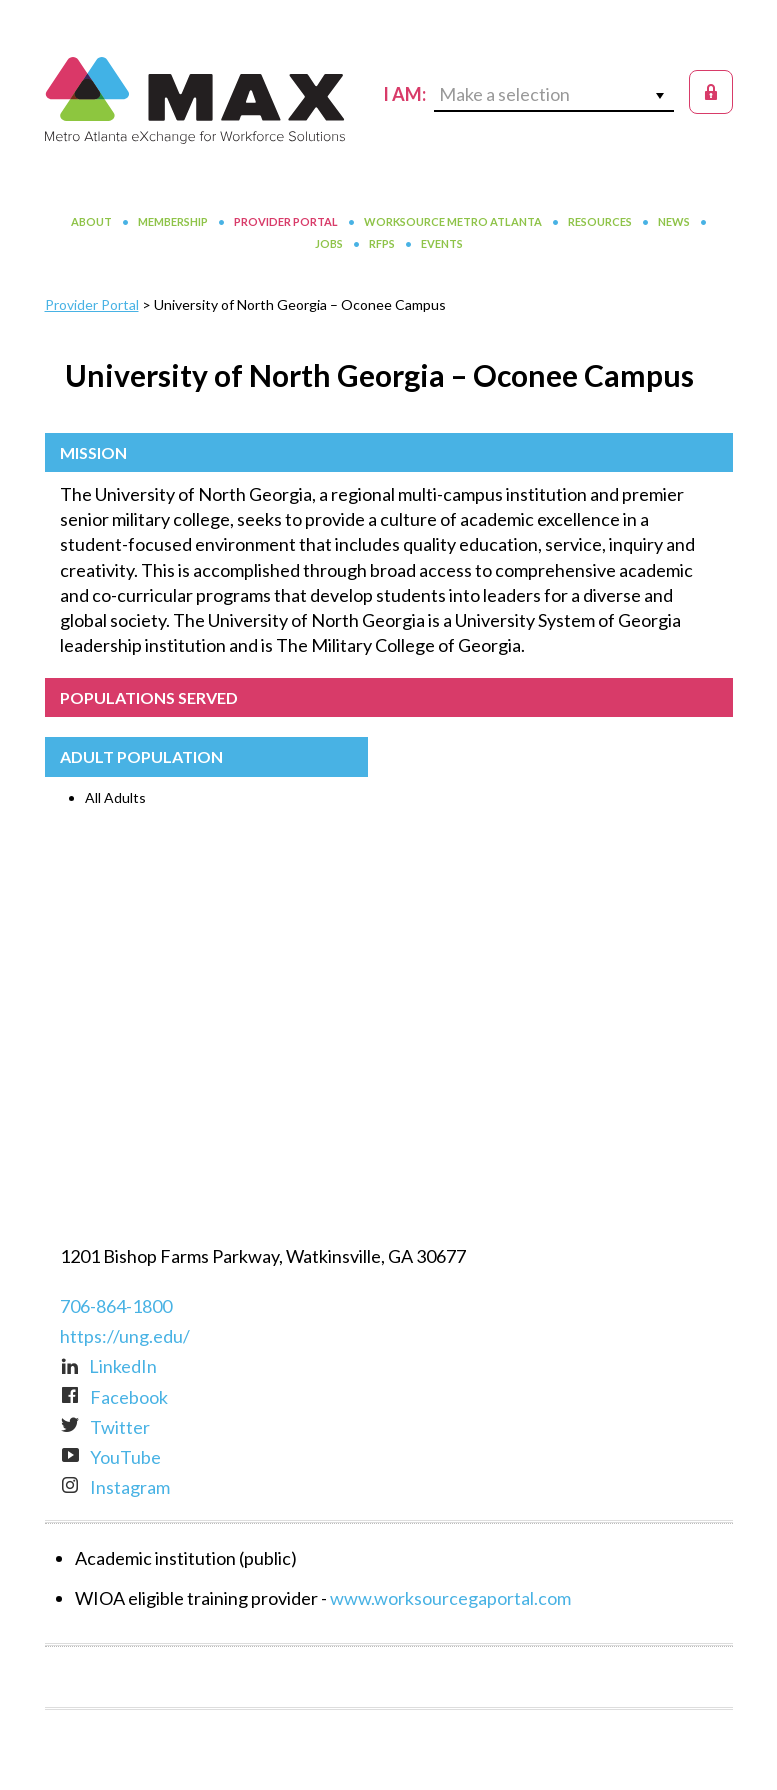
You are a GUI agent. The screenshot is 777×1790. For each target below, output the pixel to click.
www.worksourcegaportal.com (450, 1598)
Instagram (115, 1487)
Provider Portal (92, 304)
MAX (195, 100)
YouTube (110, 1457)
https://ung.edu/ (125, 1336)
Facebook (114, 1397)
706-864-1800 (116, 1306)
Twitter (105, 1427)
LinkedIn (109, 1366)
